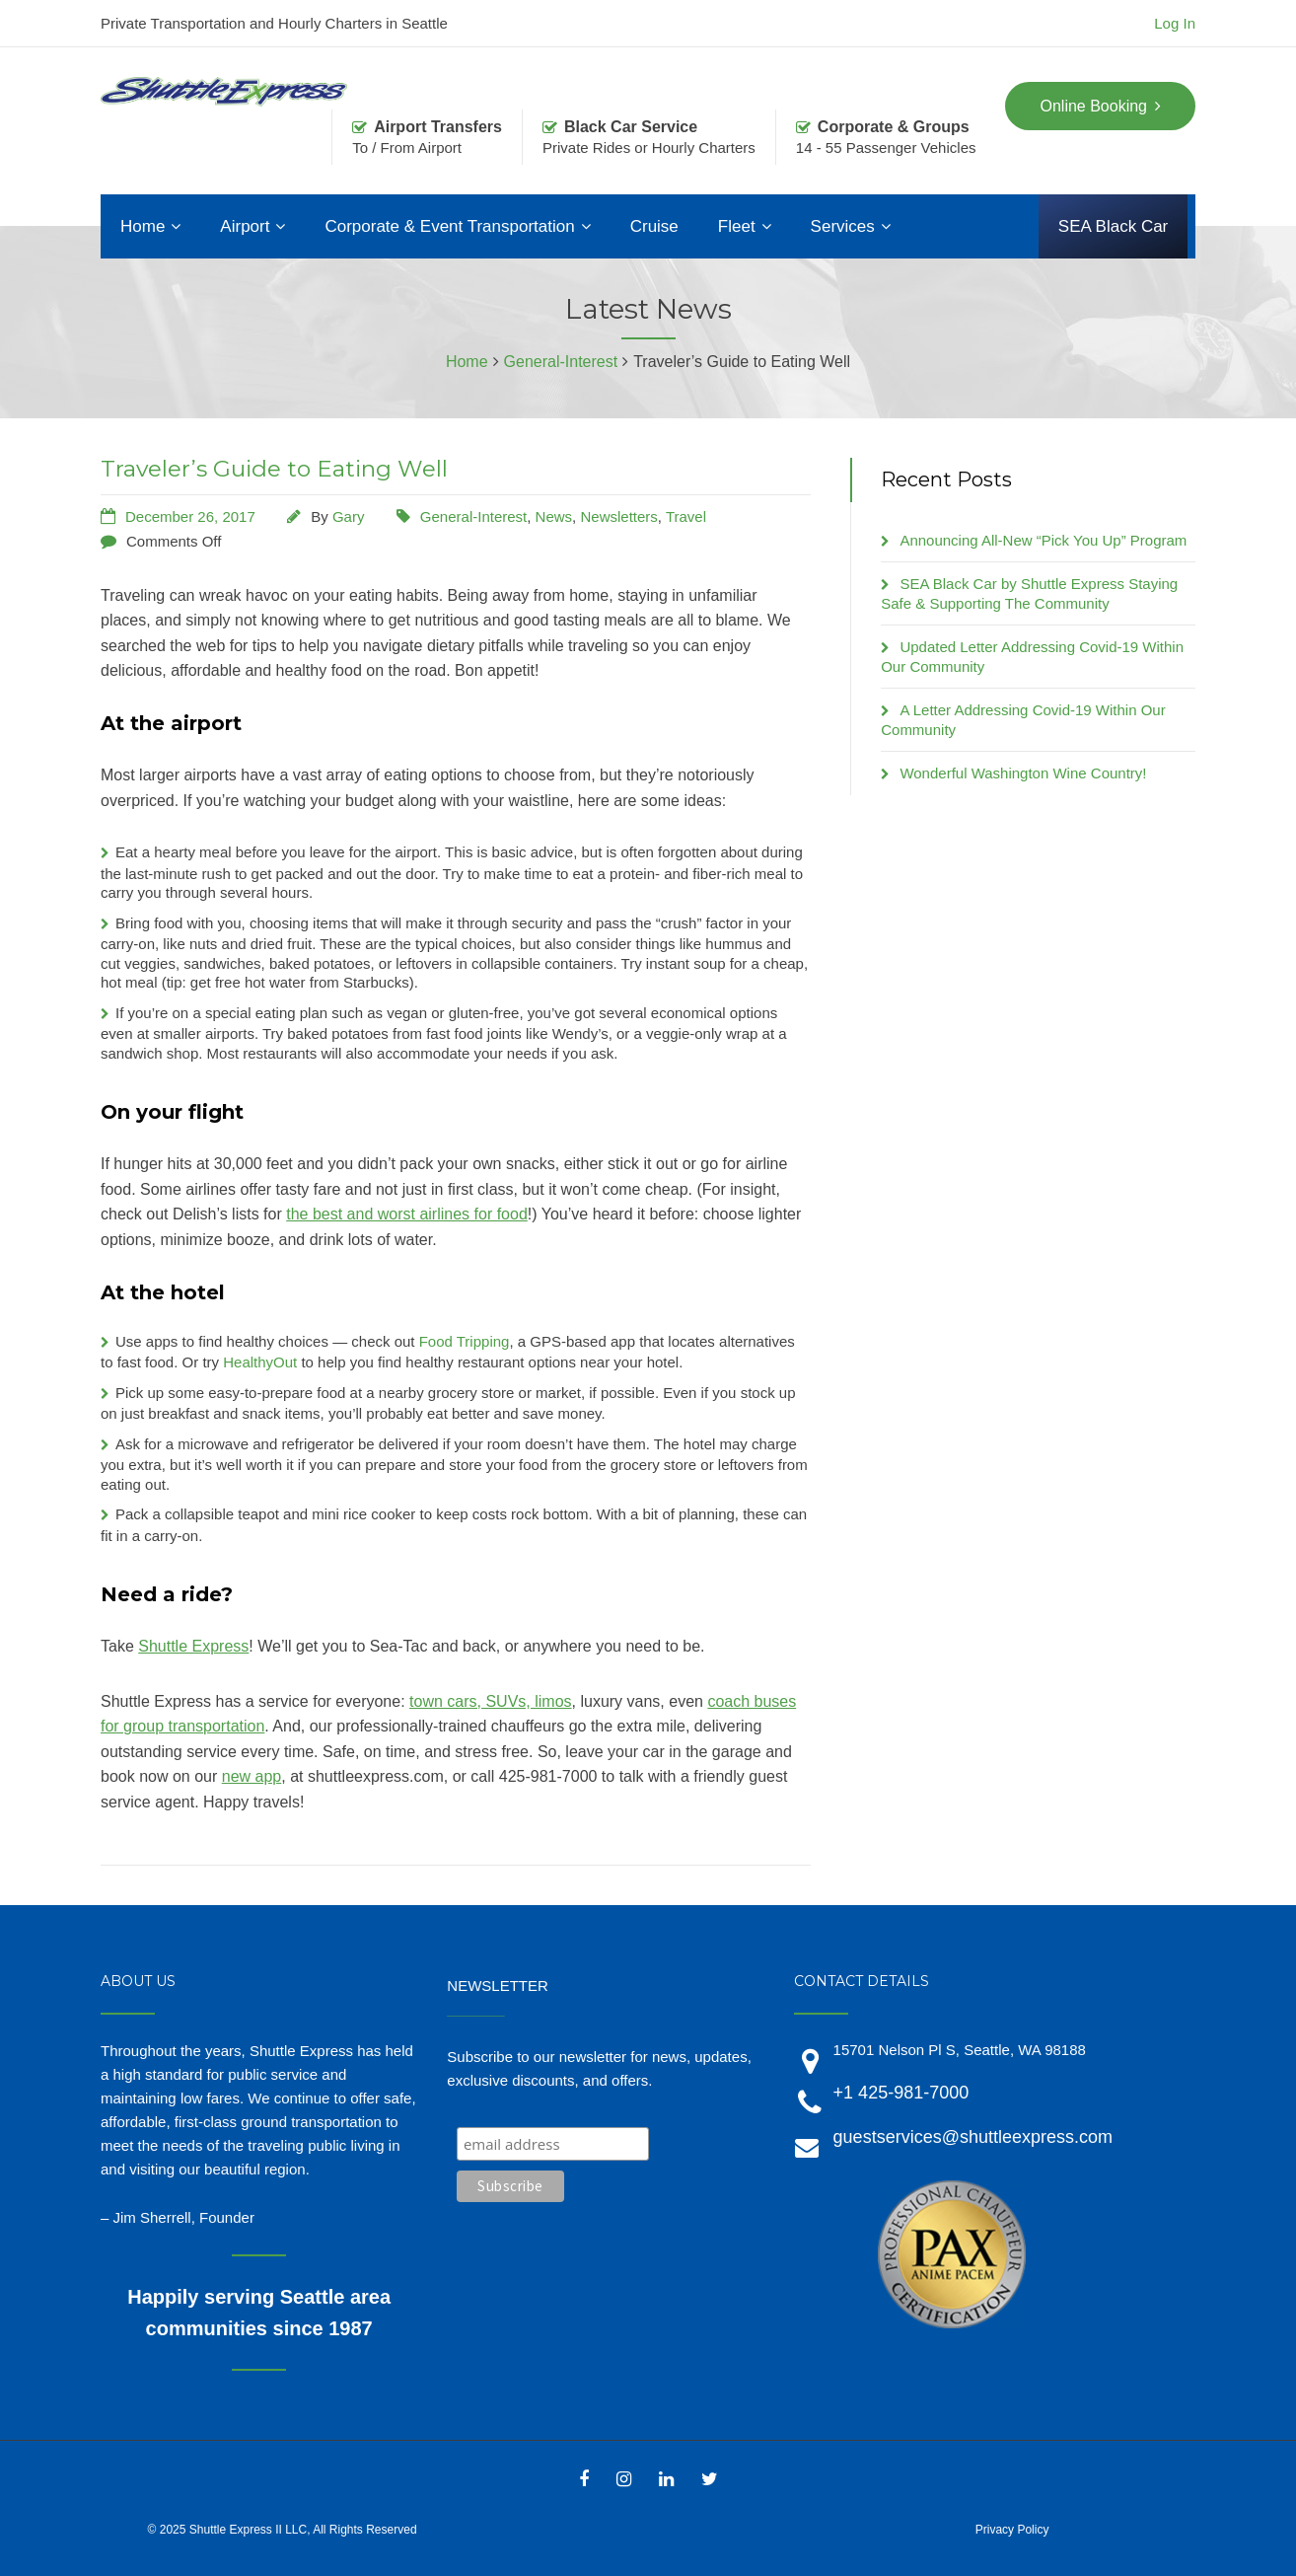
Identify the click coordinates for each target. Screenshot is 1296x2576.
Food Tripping (464, 1341)
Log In (1174, 23)
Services (843, 226)
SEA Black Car (1113, 226)
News (554, 516)
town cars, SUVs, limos (490, 1701)
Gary (348, 516)
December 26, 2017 (190, 516)
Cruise (654, 226)
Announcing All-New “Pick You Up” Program (1043, 540)
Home (142, 226)
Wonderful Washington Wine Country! (1023, 773)
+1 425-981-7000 (901, 2092)
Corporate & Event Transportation (449, 226)
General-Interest (473, 516)
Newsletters (618, 516)
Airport (244, 226)
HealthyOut (260, 1362)
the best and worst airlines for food (407, 1214)
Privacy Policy (1012, 2530)
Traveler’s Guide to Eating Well (274, 468)
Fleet (737, 226)
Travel (686, 516)
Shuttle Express (193, 1646)
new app (252, 1776)
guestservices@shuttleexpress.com (973, 2137)
